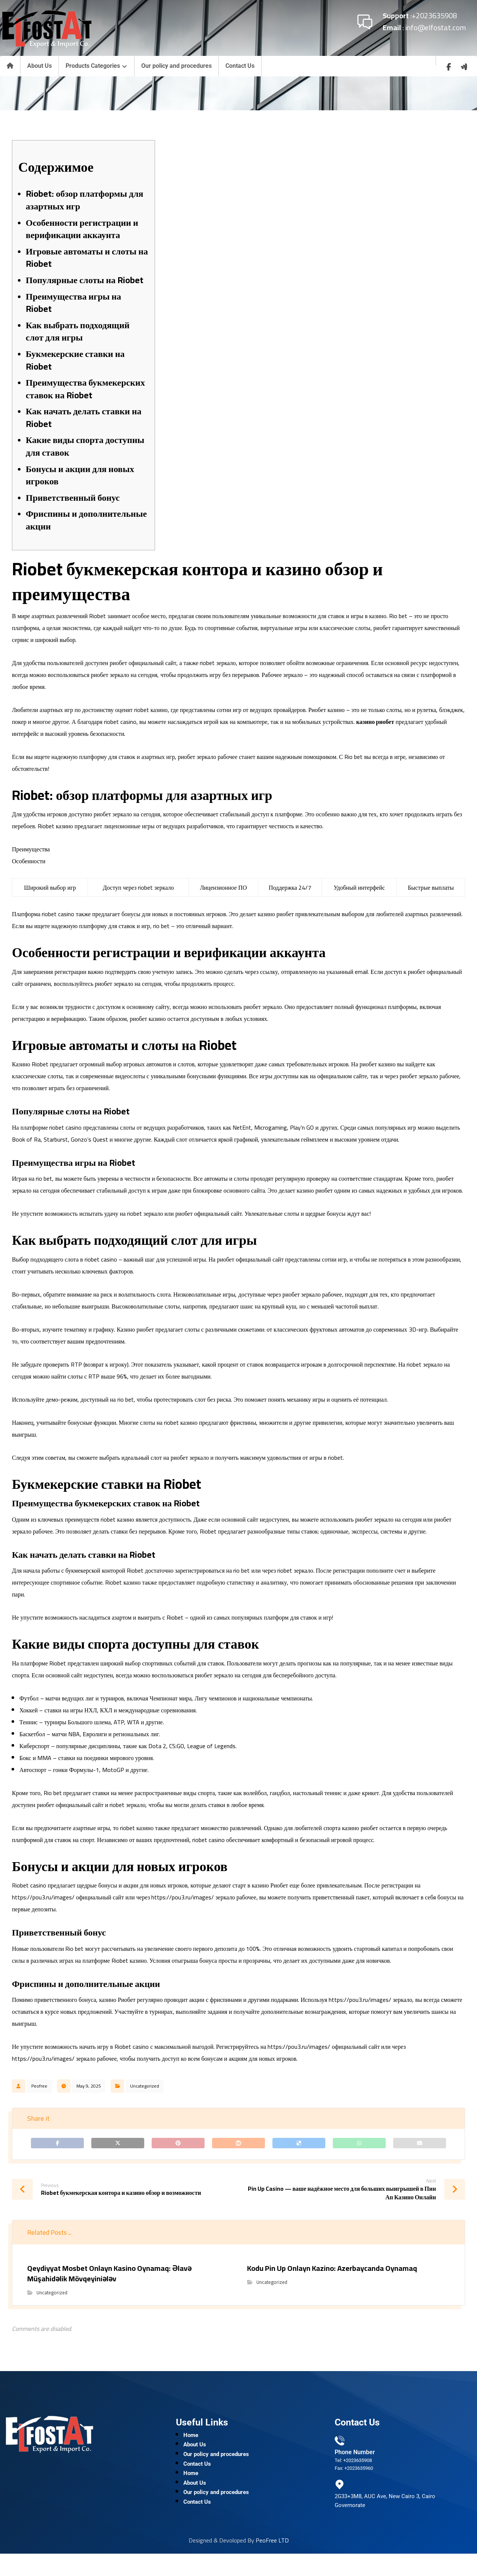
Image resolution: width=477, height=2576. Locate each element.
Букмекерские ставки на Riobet (75, 360)
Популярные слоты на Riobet (84, 280)
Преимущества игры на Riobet (73, 302)
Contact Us (197, 2479)
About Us (194, 2455)
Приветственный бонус (73, 497)
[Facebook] (449, 67)
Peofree (39, 2086)
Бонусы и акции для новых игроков (80, 475)
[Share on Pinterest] (178, 2145)
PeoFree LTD (272, 2562)
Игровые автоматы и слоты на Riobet (87, 257)
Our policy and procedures (216, 2467)
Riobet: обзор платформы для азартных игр (84, 200)
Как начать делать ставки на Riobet (83, 417)
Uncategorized (144, 2086)
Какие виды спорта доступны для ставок (85, 446)
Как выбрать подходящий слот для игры (78, 331)
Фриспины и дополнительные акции (86, 520)
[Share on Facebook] (57, 2145)
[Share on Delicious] (298, 2145)
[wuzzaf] (464, 67)
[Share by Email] (419, 2145)
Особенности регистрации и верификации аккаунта (82, 229)
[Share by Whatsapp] (359, 2145)
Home (190, 2443)
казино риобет (375, 721)
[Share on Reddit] (238, 2145)
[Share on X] (117, 2145)
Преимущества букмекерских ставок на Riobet (85, 389)
